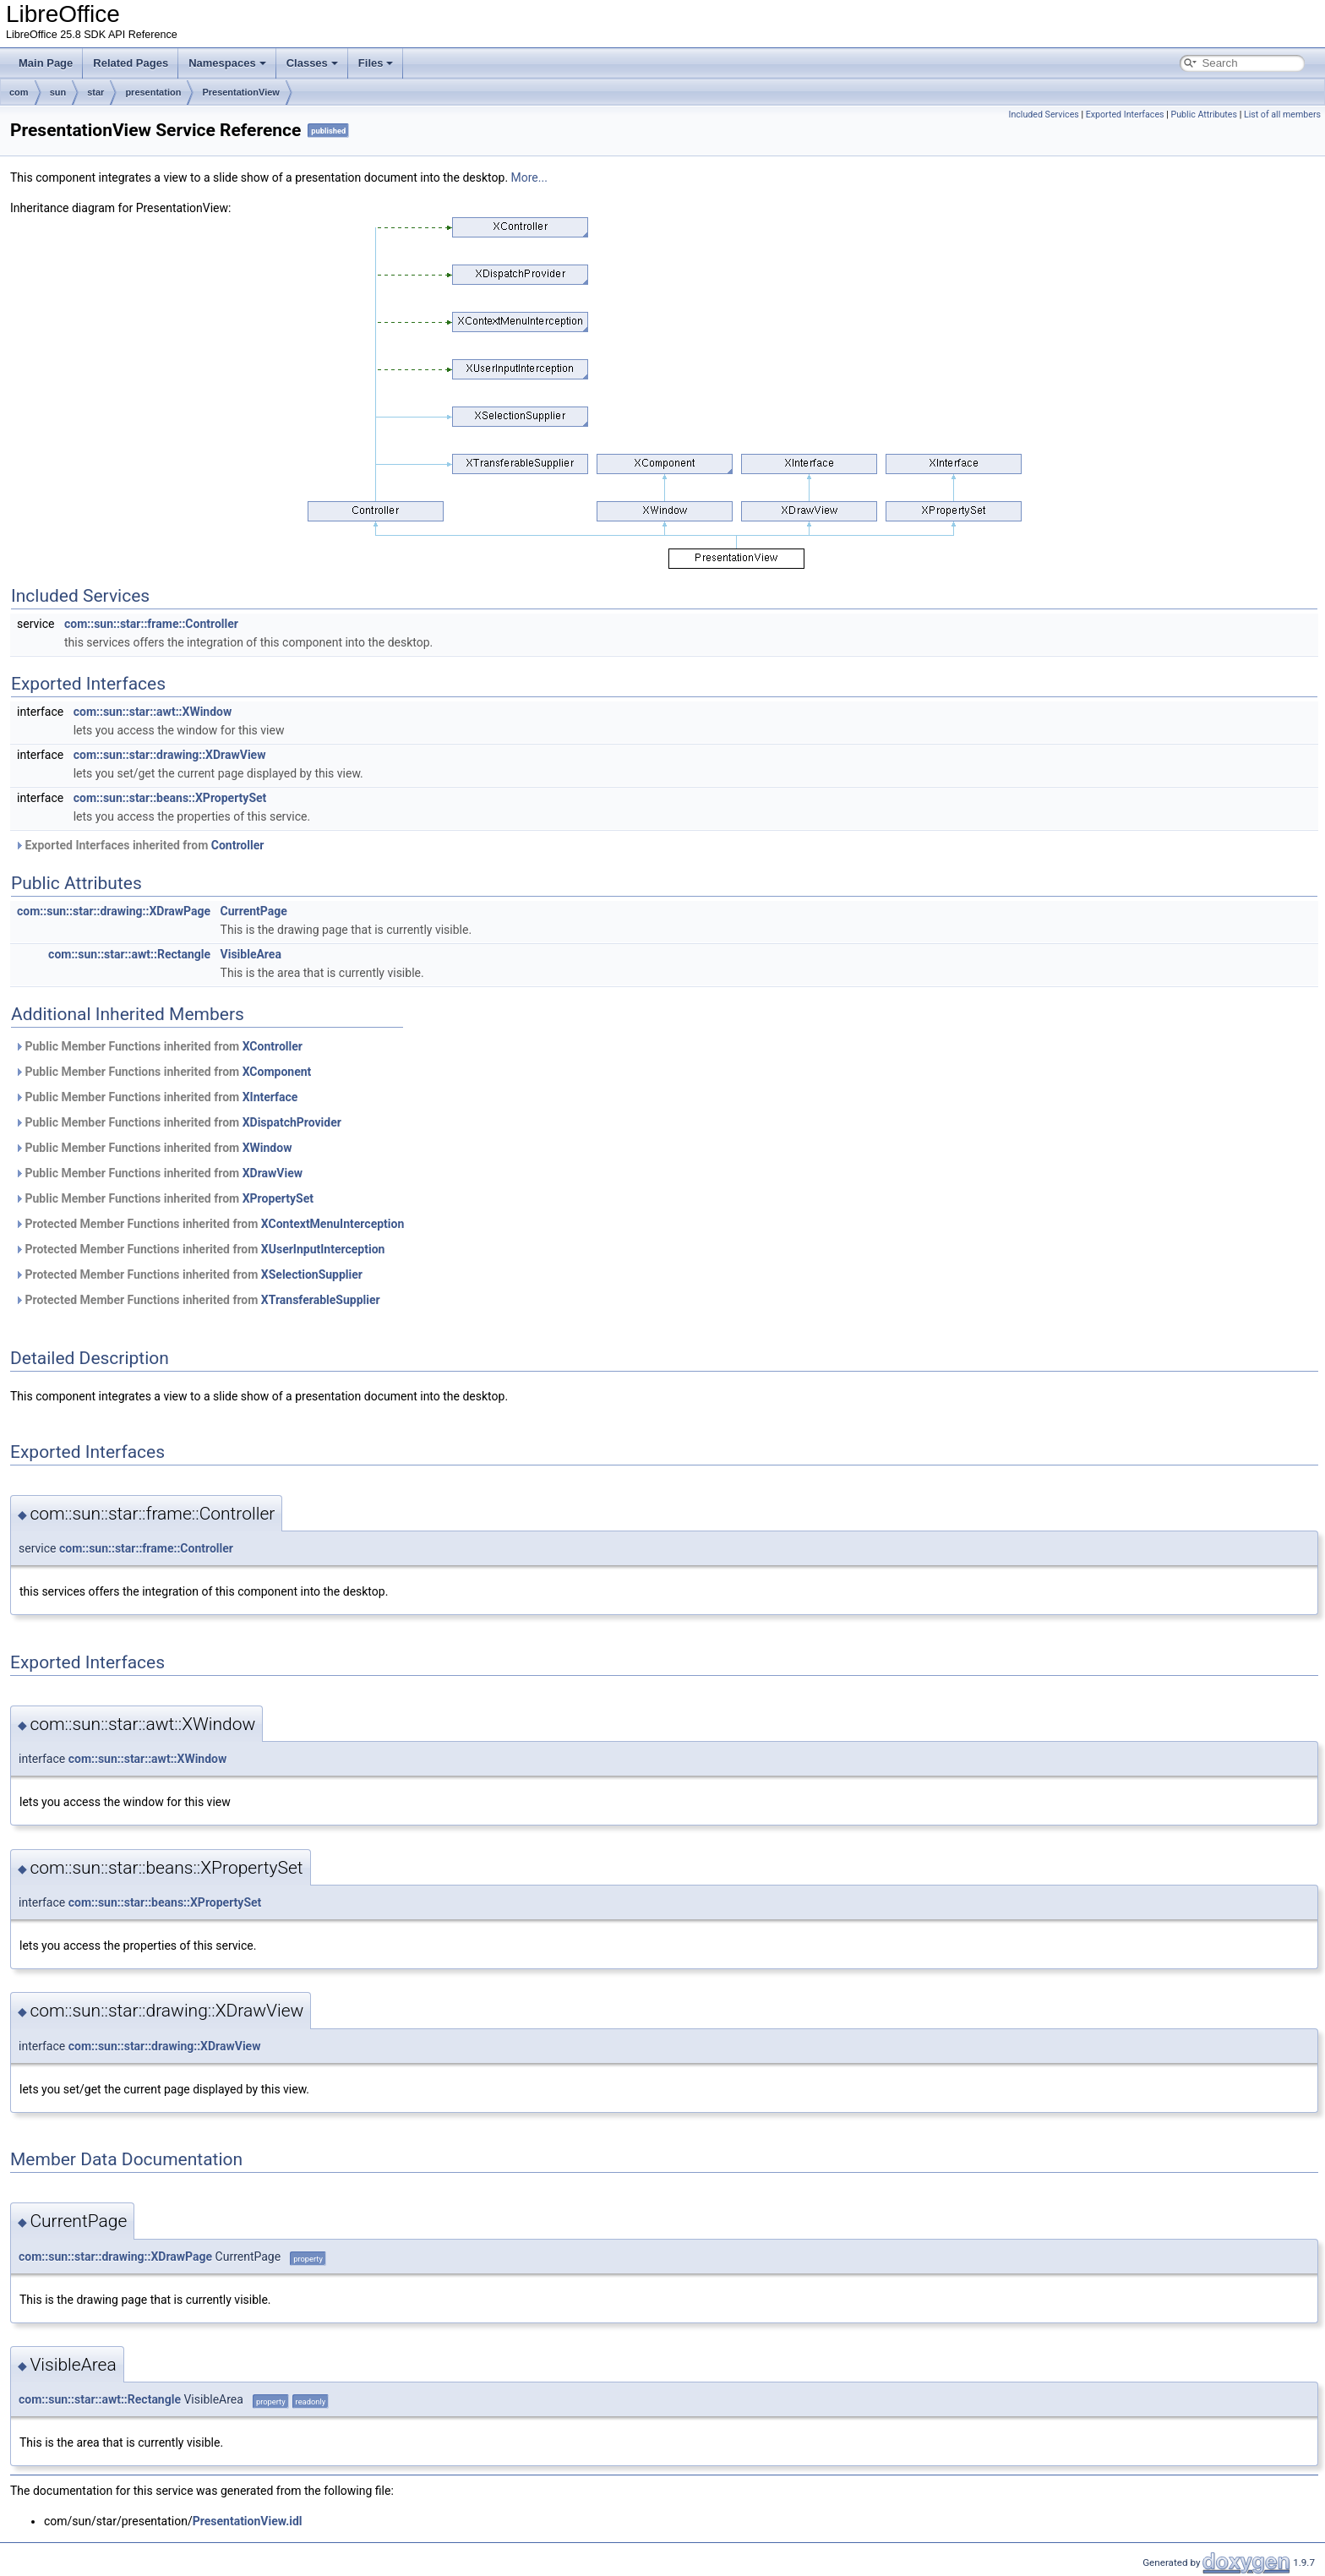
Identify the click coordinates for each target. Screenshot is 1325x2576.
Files (376, 63)
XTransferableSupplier (320, 1300)
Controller (237, 845)
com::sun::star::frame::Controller (151, 623)
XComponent (277, 1071)
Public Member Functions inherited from (158, 1046)
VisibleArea (251, 954)
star (95, 92)
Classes (312, 63)
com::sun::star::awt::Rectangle (129, 954)
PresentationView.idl (248, 2521)
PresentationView (241, 92)
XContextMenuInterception (332, 1224)
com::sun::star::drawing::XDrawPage (113, 911)
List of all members (1282, 114)
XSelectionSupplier (312, 1274)
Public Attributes (1203, 114)
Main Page (46, 63)
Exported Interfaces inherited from (139, 845)
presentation (153, 92)
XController (273, 1046)
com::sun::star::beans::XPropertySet (170, 798)
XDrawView (273, 1173)
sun (58, 92)
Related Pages (130, 63)
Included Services (1043, 114)
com (19, 92)
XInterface (270, 1097)
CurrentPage (254, 911)
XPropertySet (278, 1198)
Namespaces (227, 63)
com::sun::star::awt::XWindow (153, 711)
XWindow (267, 1147)
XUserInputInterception (323, 1249)
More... (529, 177)
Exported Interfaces (1125, 114)
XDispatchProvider (292, 1122)
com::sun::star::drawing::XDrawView (170, 754)
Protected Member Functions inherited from (209, 1224)
